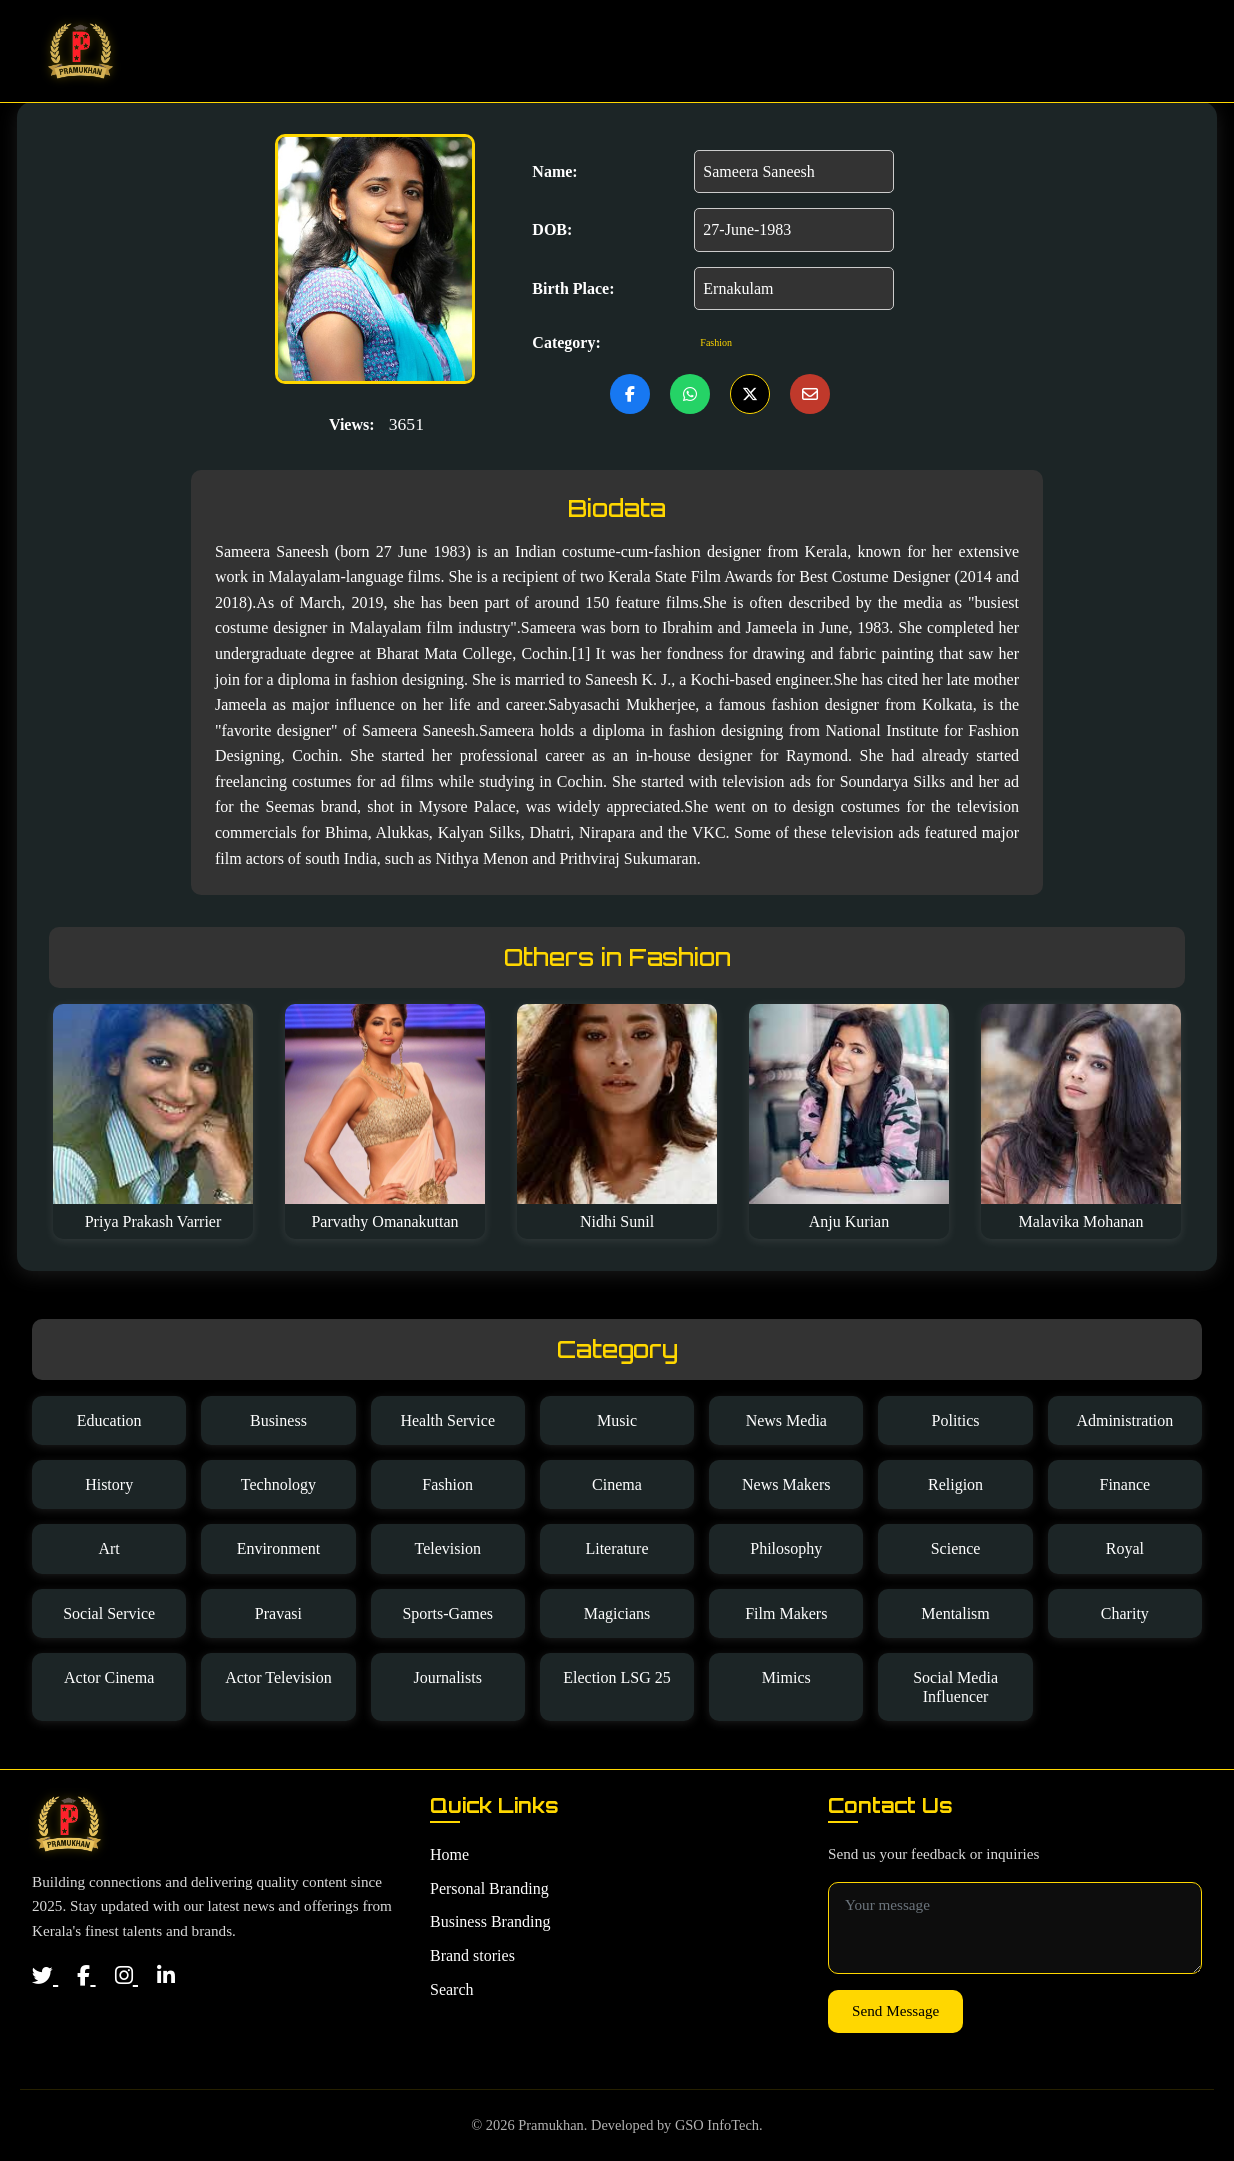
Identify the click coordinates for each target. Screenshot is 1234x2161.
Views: (352, 424)
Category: (566, 342)
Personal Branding (489, 1888)
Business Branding (490, 1921)
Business (869, 51)
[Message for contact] (1015, 1927)
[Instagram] (126, 1975)
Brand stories (472, 1955)
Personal (755, 51)
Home (659, 51)
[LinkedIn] (166, 1975)
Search (1137, 51)
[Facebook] (86, 1975)
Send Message (895, 2010)
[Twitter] (45, 1975)
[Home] (68, 1824)
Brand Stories (1009, 51)
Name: (554, 171)
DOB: (552, 229)
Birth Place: (573, 288)
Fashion (716, 342)
